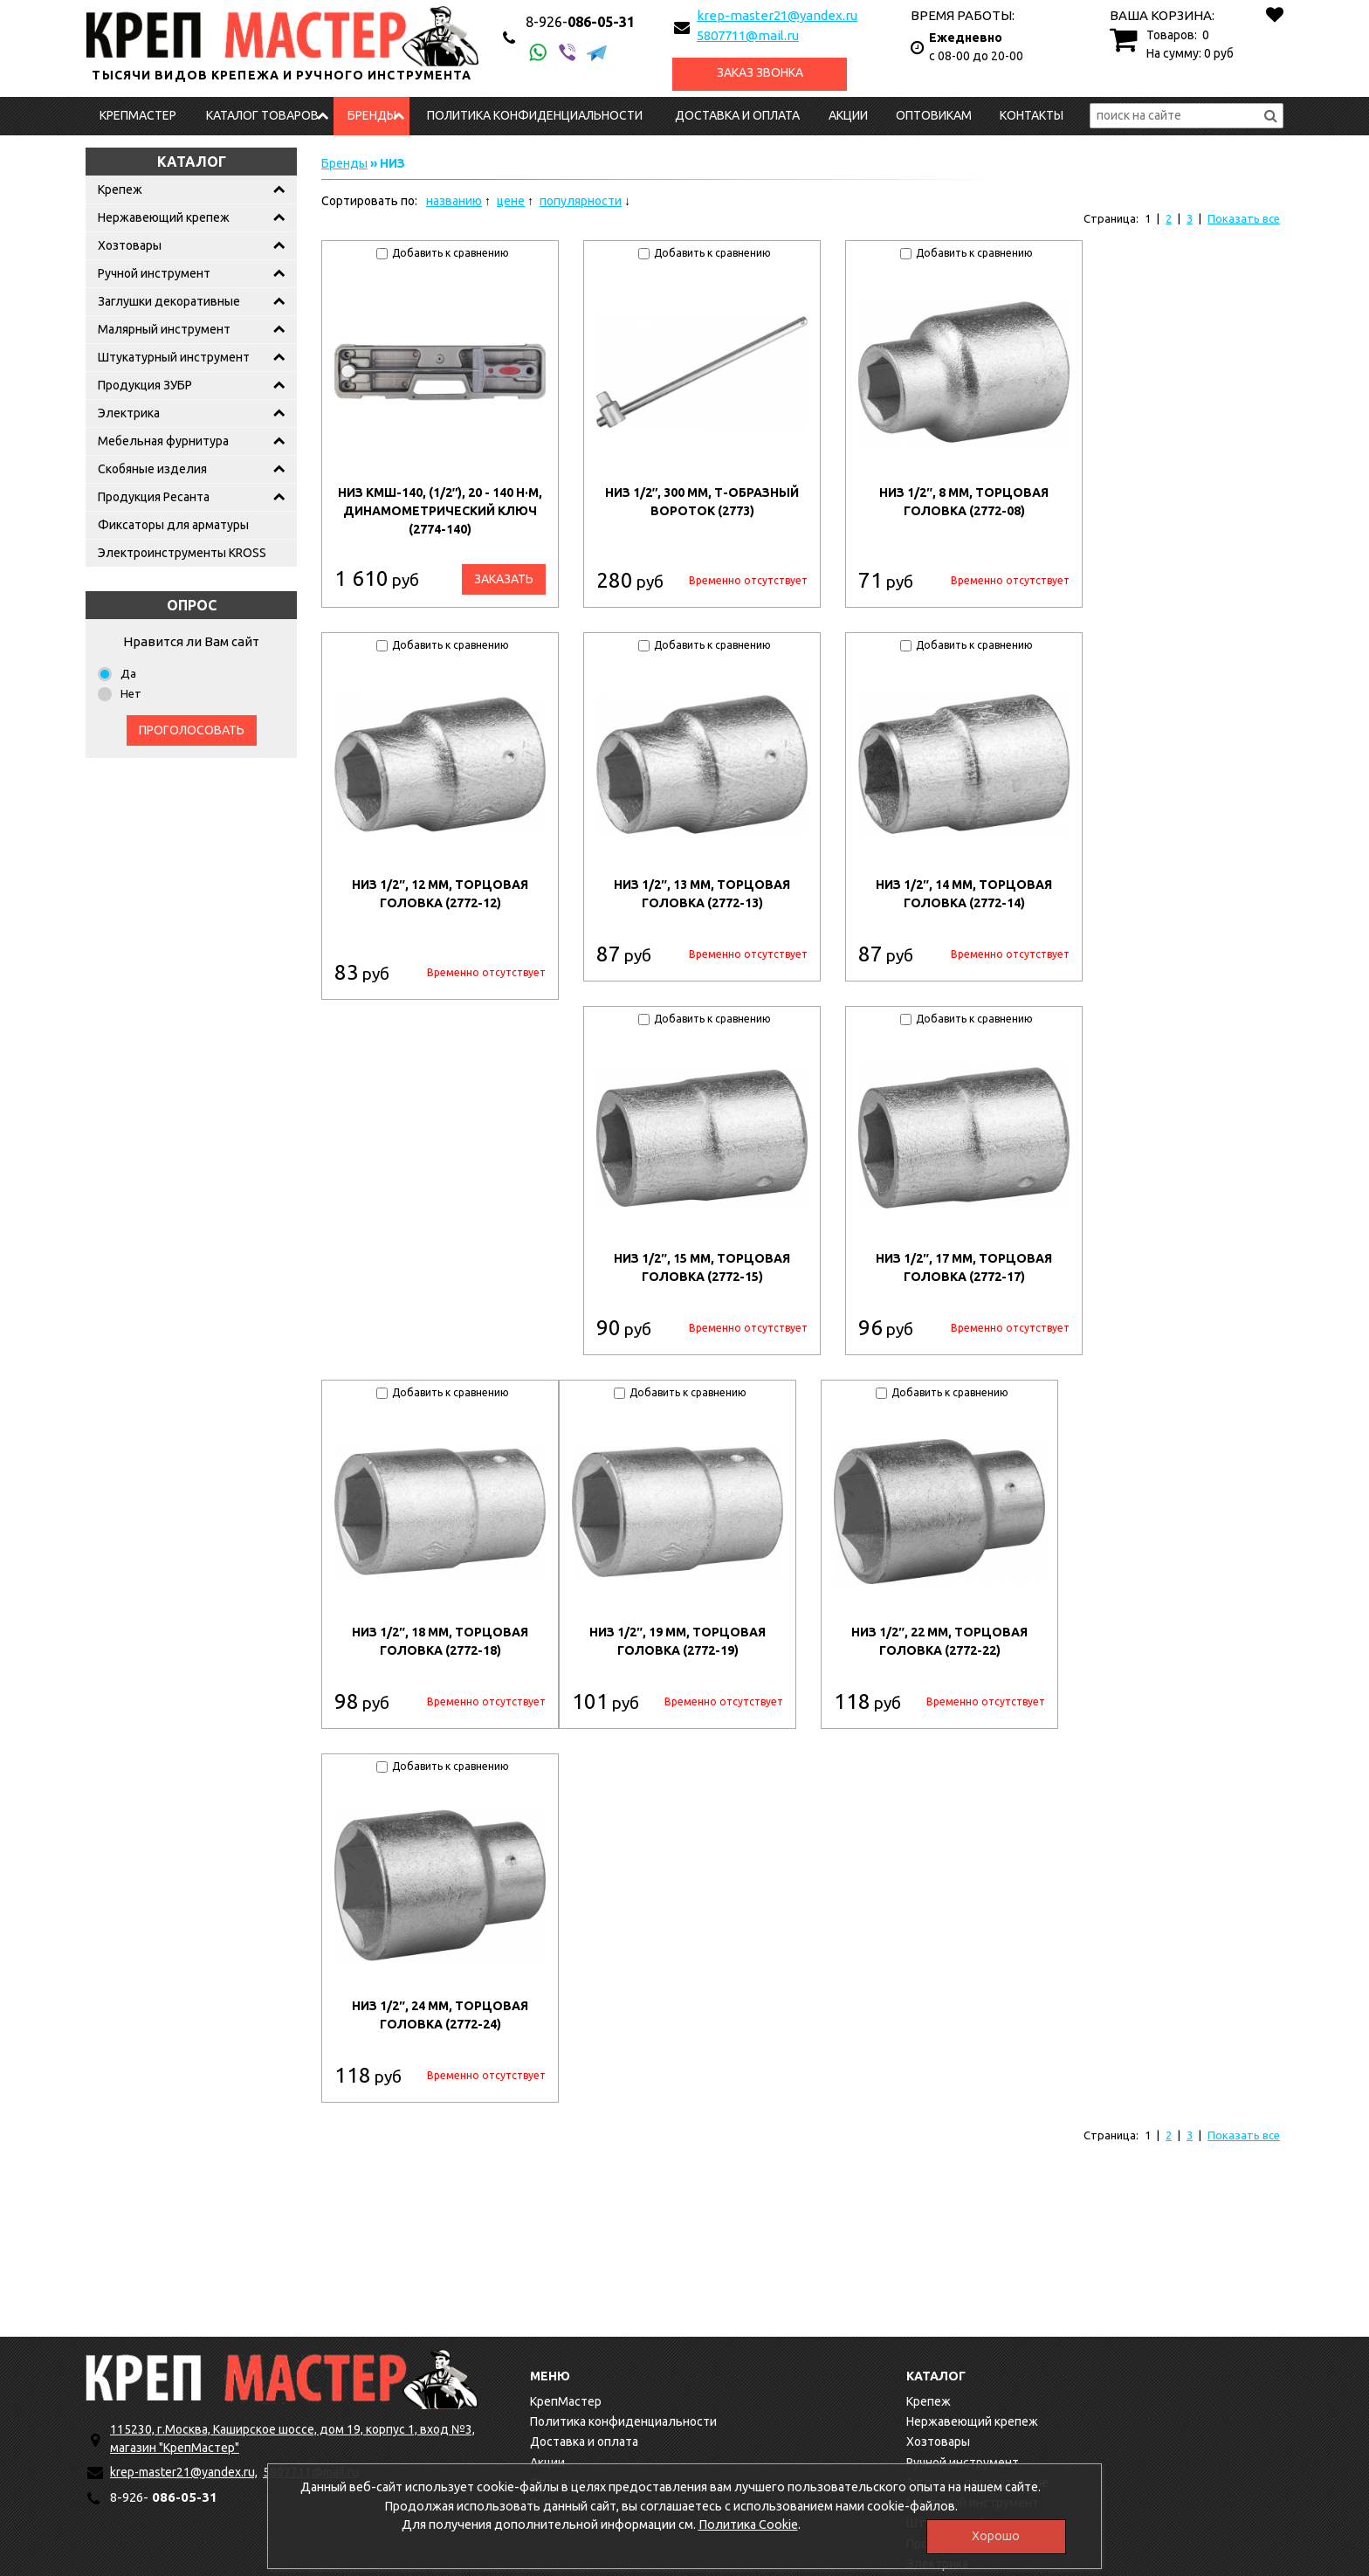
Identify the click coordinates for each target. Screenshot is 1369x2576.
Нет (130, 693)
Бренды (371, 115)
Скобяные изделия (152, 469)
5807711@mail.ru (748, 35)
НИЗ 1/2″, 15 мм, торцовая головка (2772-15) (702, 1267)
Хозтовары (130, 245)
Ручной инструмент (154, 273)
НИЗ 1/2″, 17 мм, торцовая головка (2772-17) (964, 1267)
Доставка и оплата (737, 115)
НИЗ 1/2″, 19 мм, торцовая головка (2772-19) (677, 1641)
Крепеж (120, 189)
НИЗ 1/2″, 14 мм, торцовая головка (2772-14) (964, 894)
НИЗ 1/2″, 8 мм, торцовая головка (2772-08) (964, 502)
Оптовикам (934, 115)
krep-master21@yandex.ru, (184, 2472)
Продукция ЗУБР (145, 385)
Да (128, 673)
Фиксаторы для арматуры (173, 525)
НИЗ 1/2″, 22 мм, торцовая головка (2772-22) (939, 1641)
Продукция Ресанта (154, 497)
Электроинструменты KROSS (182, 553)
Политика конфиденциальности (535, 115)
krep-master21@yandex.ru (777, 15)
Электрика (129, 413)
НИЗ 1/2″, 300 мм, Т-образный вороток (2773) (702, 502)
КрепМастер (138, 115)
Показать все (1243, 218)
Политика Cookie (748, 2528)
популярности (581, 201)
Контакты (1031, 115)
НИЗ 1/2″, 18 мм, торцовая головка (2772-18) (440, 1641)
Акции (848, 115)
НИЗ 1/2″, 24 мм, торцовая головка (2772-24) (440, 2015)
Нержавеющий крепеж (164, 217)
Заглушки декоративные (169, 301)
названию (454, 201)
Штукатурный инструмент (174, 357)
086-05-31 (580, 22)
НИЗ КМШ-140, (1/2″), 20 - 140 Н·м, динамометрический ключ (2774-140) (440, 511)
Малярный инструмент (164, 329)
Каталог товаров (262, 115)
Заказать (503, 579)
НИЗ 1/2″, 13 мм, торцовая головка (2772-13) (702, 894)
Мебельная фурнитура (163, 441)
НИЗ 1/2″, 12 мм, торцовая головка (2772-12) (440, 894)
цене (511, 201)
